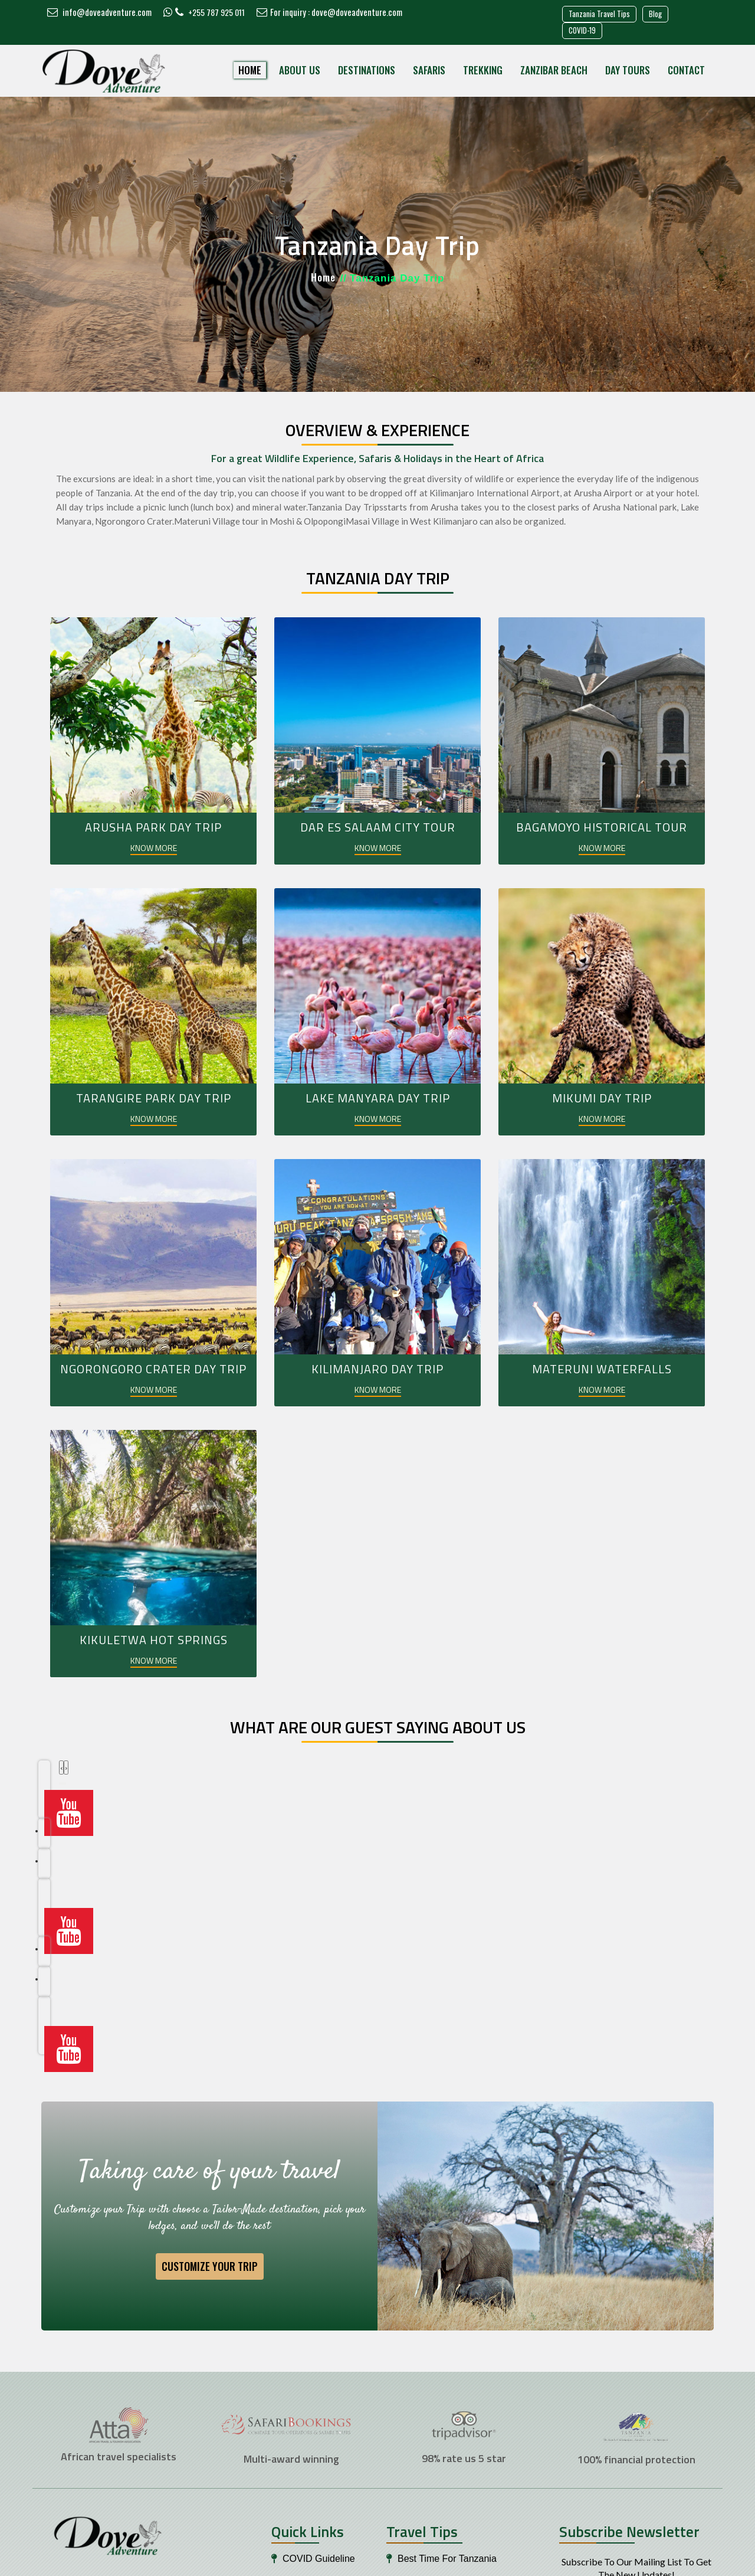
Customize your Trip (210, 2071)
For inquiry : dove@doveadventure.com (329, 11)
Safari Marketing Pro (514, 2562)
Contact (686, 70)
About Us (299, 70)
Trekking (483, 70)
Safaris (429, 70)
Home (249, 70)
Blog (655, 13)
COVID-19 (582, 30)
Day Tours (627, 70)
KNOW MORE (153, 848)
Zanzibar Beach (553, 70)
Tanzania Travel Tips (599, 13)
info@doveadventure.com (99, 11)
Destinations (366, 70)
